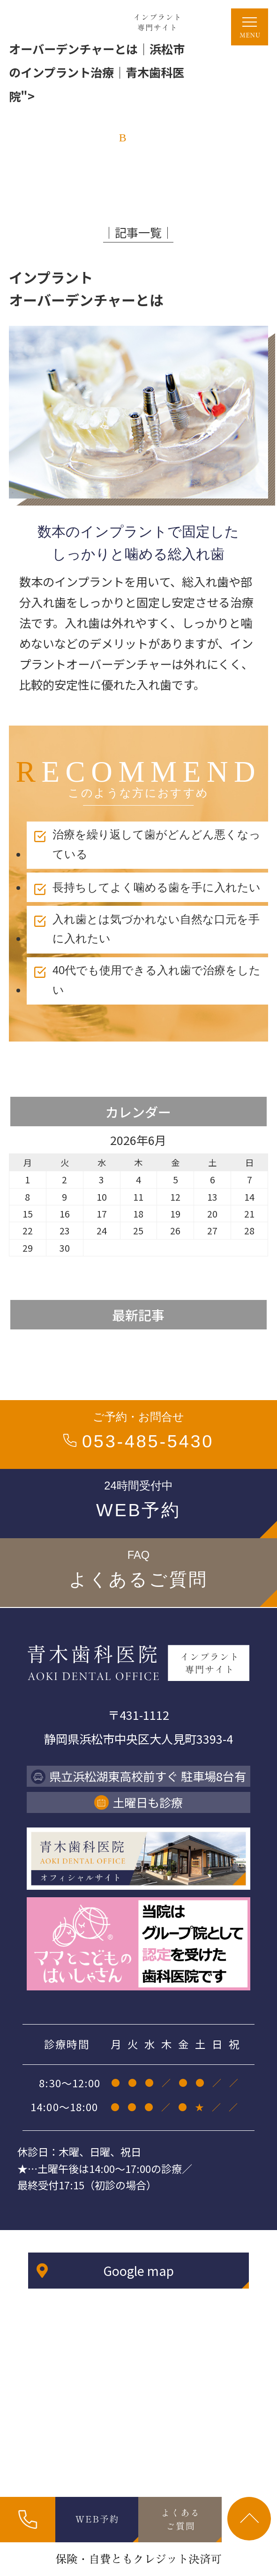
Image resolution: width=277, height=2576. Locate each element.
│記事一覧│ (138, 232)
